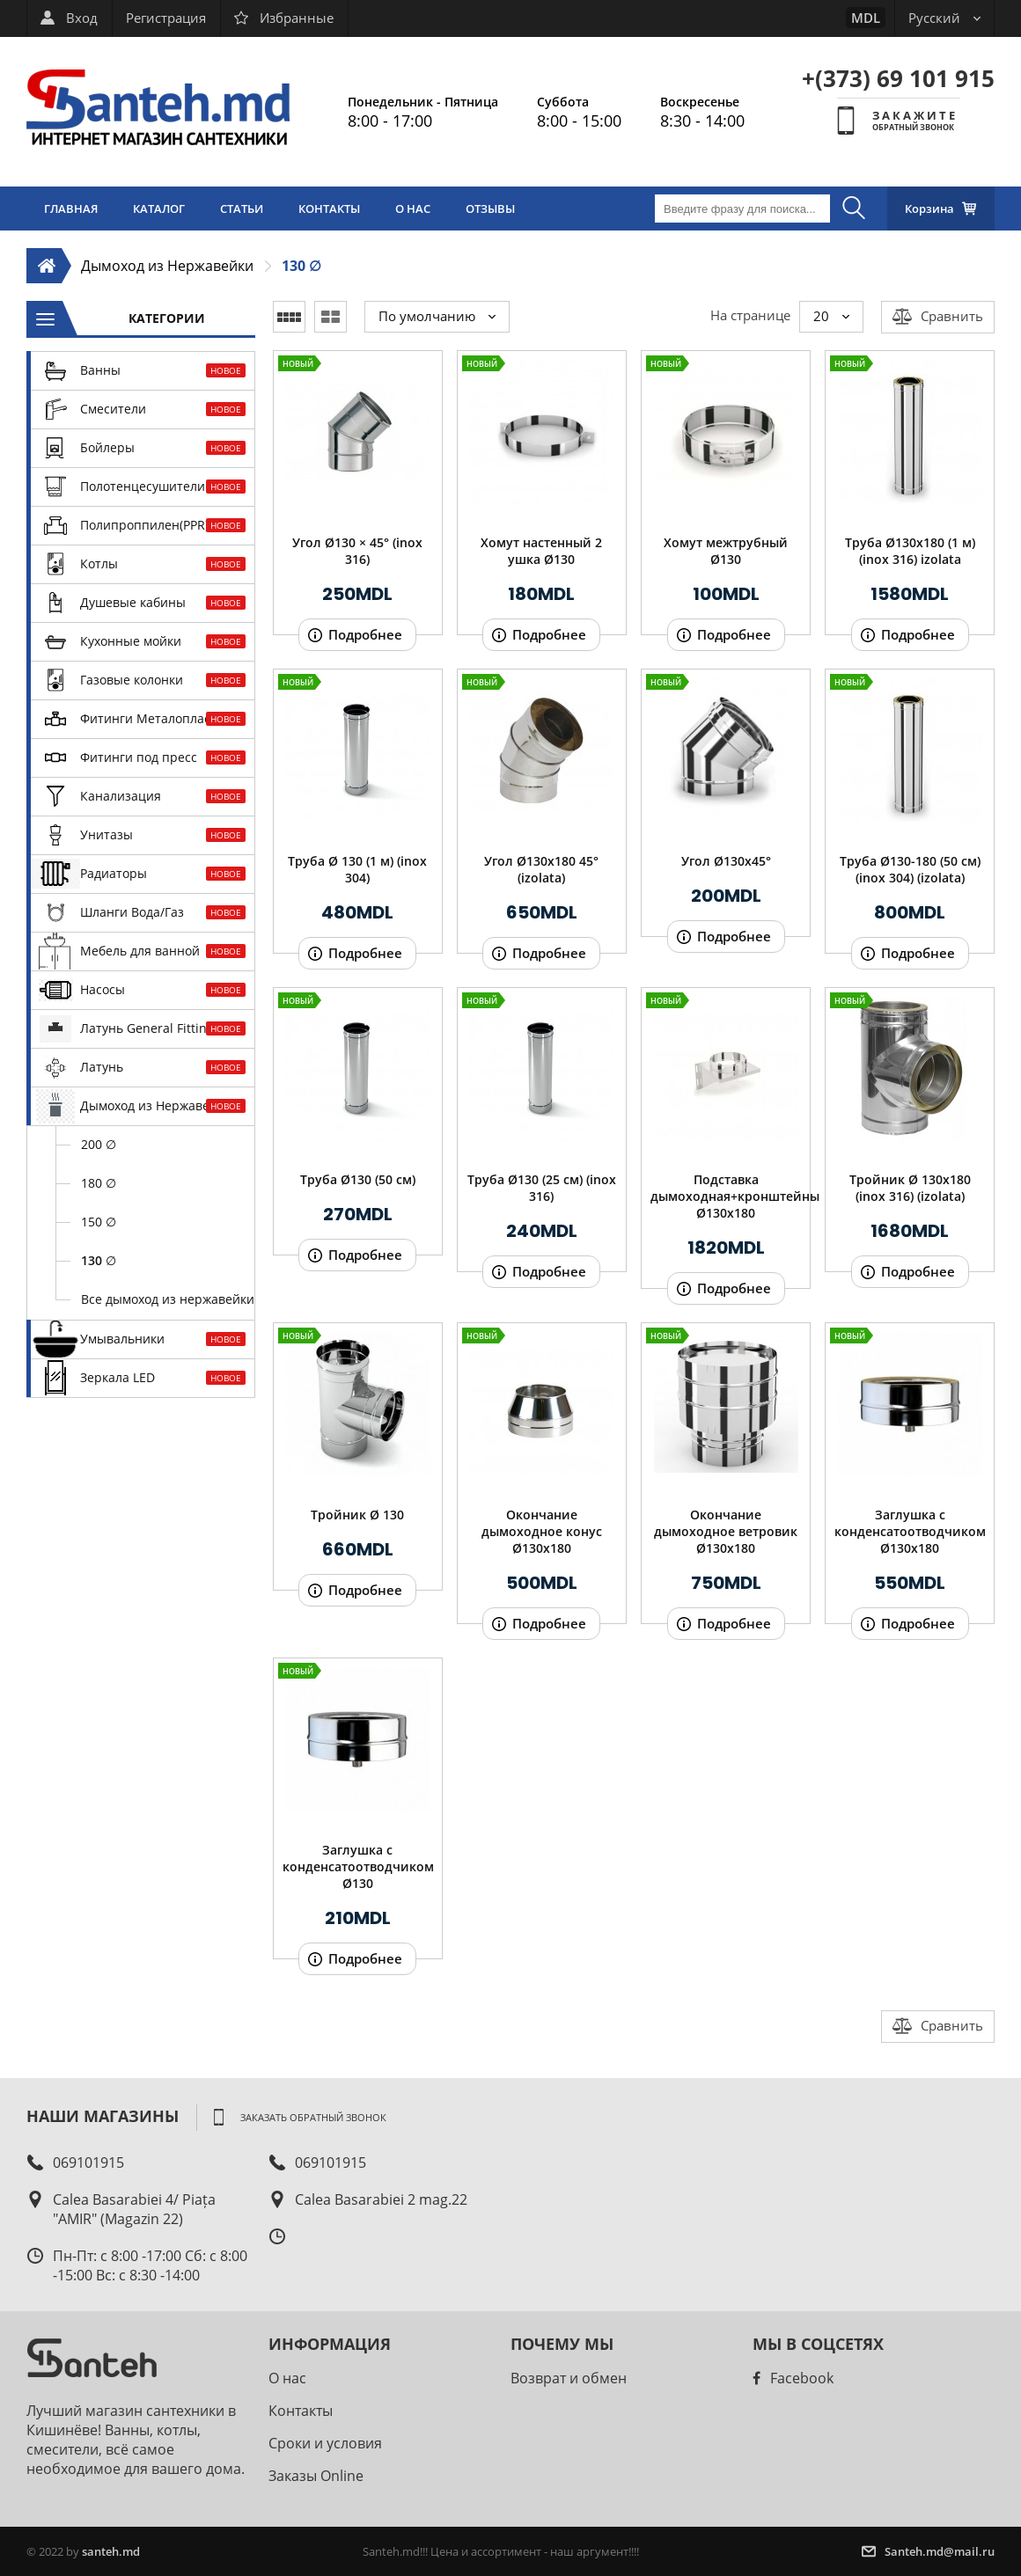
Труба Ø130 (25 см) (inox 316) (541, 1187)
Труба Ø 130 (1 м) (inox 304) (357, 869)
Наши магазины (102, 2115)
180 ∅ (98, 1183)
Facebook (793, 2378)
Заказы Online (316, 2475)
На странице (750, 315)
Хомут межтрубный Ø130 (726, 550)
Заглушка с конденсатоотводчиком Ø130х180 (909, 1531)
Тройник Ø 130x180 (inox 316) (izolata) (910, 1187)
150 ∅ (98, 1221)
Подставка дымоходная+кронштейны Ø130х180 (725, 1196)
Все (167, 1299)
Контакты (300, 2410)
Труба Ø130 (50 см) (357, 1179)
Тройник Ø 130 (357, 1514)
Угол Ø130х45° (726, 861)
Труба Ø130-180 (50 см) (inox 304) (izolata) (910, 869)
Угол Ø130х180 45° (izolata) (541, 869)
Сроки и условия (325, 2443)
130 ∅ (301, 265)
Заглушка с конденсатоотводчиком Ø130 (358, 1866)
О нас (287, 2378)
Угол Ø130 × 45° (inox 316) (357, 550)
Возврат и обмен (568, 2378)
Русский (944, 17)
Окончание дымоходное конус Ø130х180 (541, 1531)
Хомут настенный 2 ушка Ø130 (541, 550)
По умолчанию (437, 316)
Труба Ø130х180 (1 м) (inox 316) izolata (910, 550)
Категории (167, 318)
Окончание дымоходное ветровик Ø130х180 (725, 1531)
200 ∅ (98, 1144)
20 (831, 316)
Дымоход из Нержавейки (167, 265)
